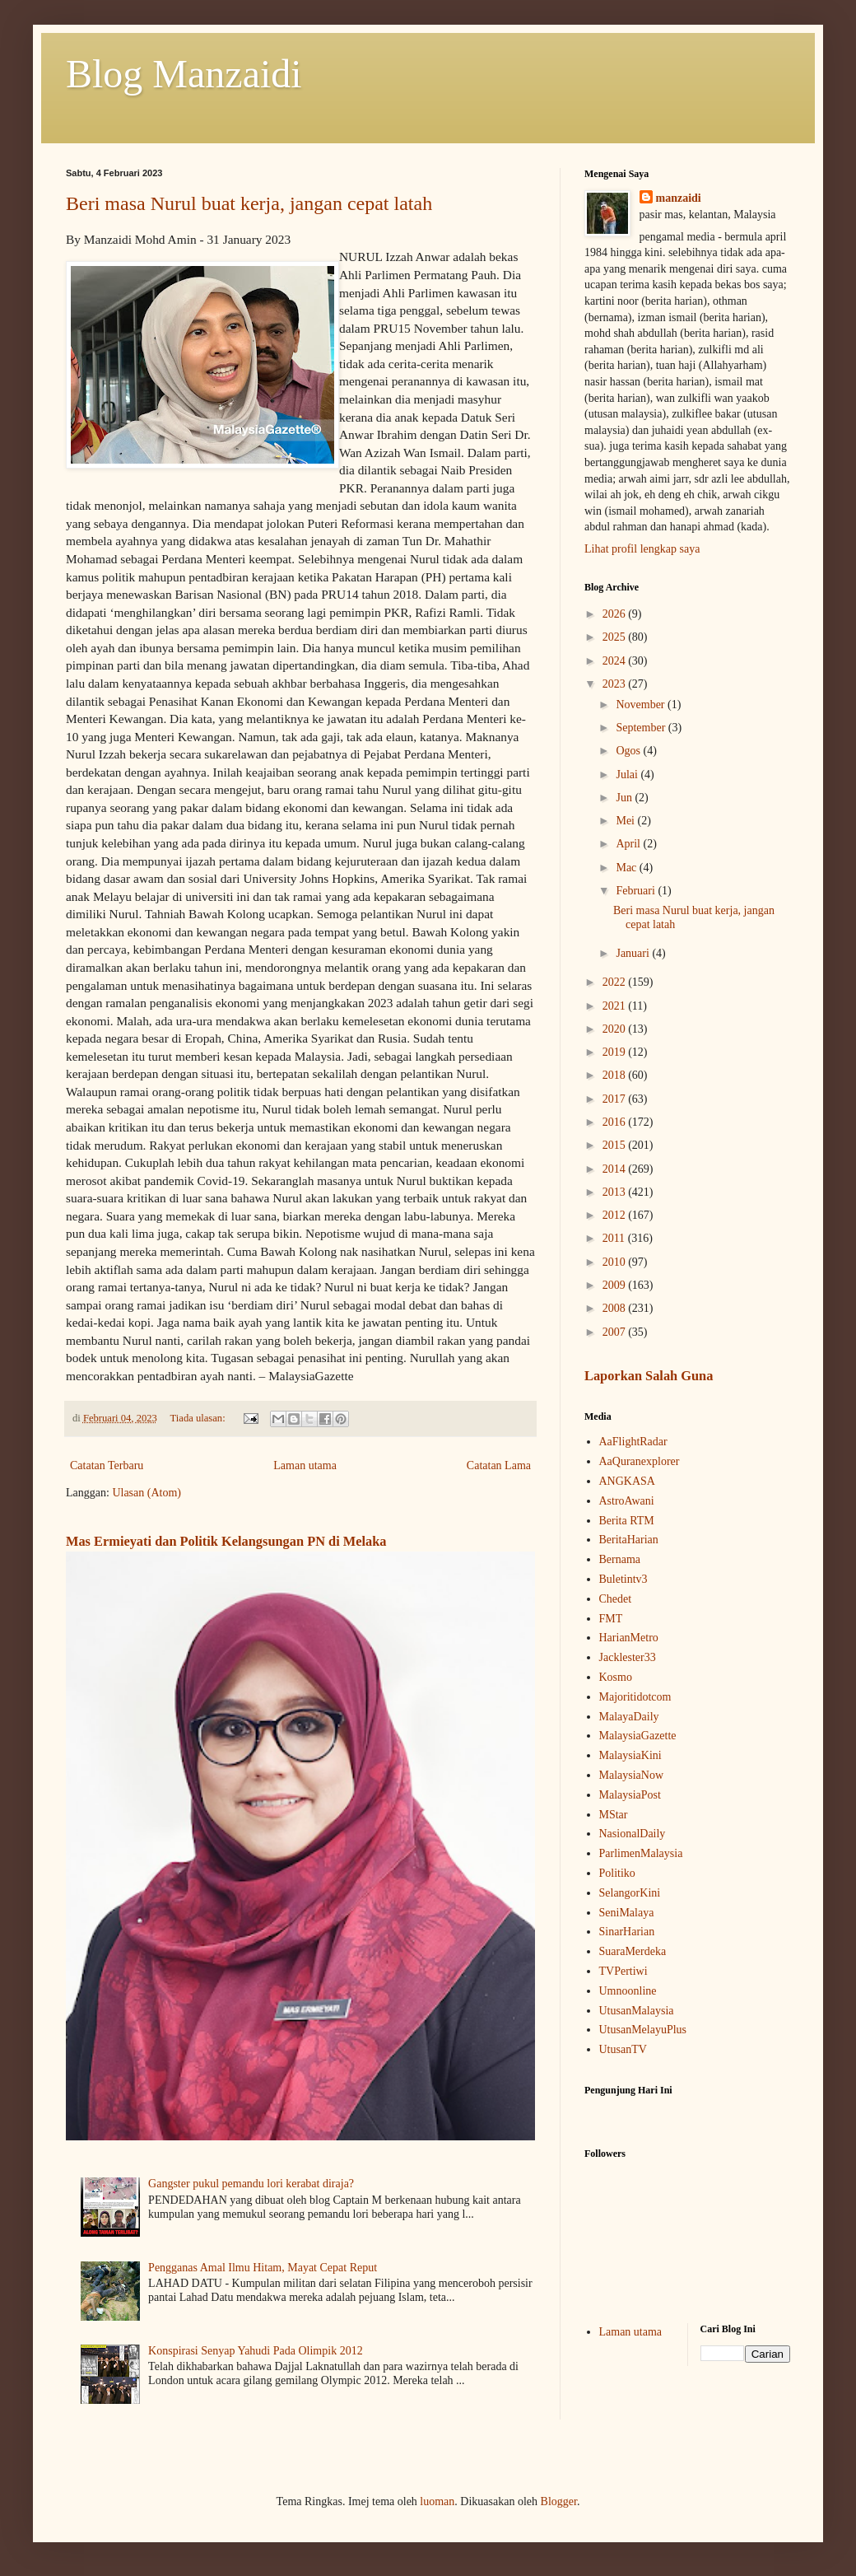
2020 (615, 1029)
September (642, 727)
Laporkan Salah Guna (648, 1376)
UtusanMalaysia (636, 2010)
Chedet (615, 1599)
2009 (615, 1285)
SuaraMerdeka (633, 1951)
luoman (437, 2501)
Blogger (559, 2501)
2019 (615, 1052)
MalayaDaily (629, 1716)
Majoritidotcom (635, 1697)
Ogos (629, 750)
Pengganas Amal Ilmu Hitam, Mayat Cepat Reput (262, 2267)
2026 (615, 614)
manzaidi (678, 198)
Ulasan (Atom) (146, 1492)
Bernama (620, 1559)
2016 (615, 1122)
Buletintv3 (623, 1579)
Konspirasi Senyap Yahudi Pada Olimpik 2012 (255, 2351)
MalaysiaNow (631, 1775)
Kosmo (615, 1677)
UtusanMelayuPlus (643, 2029)
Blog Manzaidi (184, 74)
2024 (615, 661)
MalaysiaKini (630, 1755)
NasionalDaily (632, 1833)
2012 (615, 1215)
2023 (615, 684)
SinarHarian (627, 1931)
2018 (615, 1075)
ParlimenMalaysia (641, 1853)
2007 (615, 1332)
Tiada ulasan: (199, 1418)
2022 (615, 982)
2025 (615, 637)
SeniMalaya (626, 1912)
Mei (626, 820)
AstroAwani (626, 1501)
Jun (625, 797)
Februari (637, 890)
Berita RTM (626, 1520)
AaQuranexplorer (639, 1461)
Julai (628, 774)
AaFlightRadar (633, 1441)
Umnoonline (628, 1991)
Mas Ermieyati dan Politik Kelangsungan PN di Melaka (226, 1541)
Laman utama (305, 1465)
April (629, 844)
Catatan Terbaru (106, 1465)
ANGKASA (627, 1481)
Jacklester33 (627, 1657)
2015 (615, 1145)
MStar (613, 1814)
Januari (634, 953)
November (642, 704)
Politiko (617, 1873)
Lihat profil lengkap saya (642, 549)
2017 (615, 1099)
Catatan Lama (499, 1465)
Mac (627, 867)
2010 (615, 1262)
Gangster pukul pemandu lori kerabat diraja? (251, 2183)
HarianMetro (628, 1637)
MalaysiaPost (630, 1795)
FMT (611, 1618)
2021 (615, 1006)
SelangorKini (630, 1893)
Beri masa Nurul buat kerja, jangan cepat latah (249, 203)
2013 (615, 1192)
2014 (615, 1169)
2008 (615, 1308)
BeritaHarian (628, 1539)
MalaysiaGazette (638, 1735)
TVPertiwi (623, 1971)
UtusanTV (623, 2049)
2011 (615, 1238)
